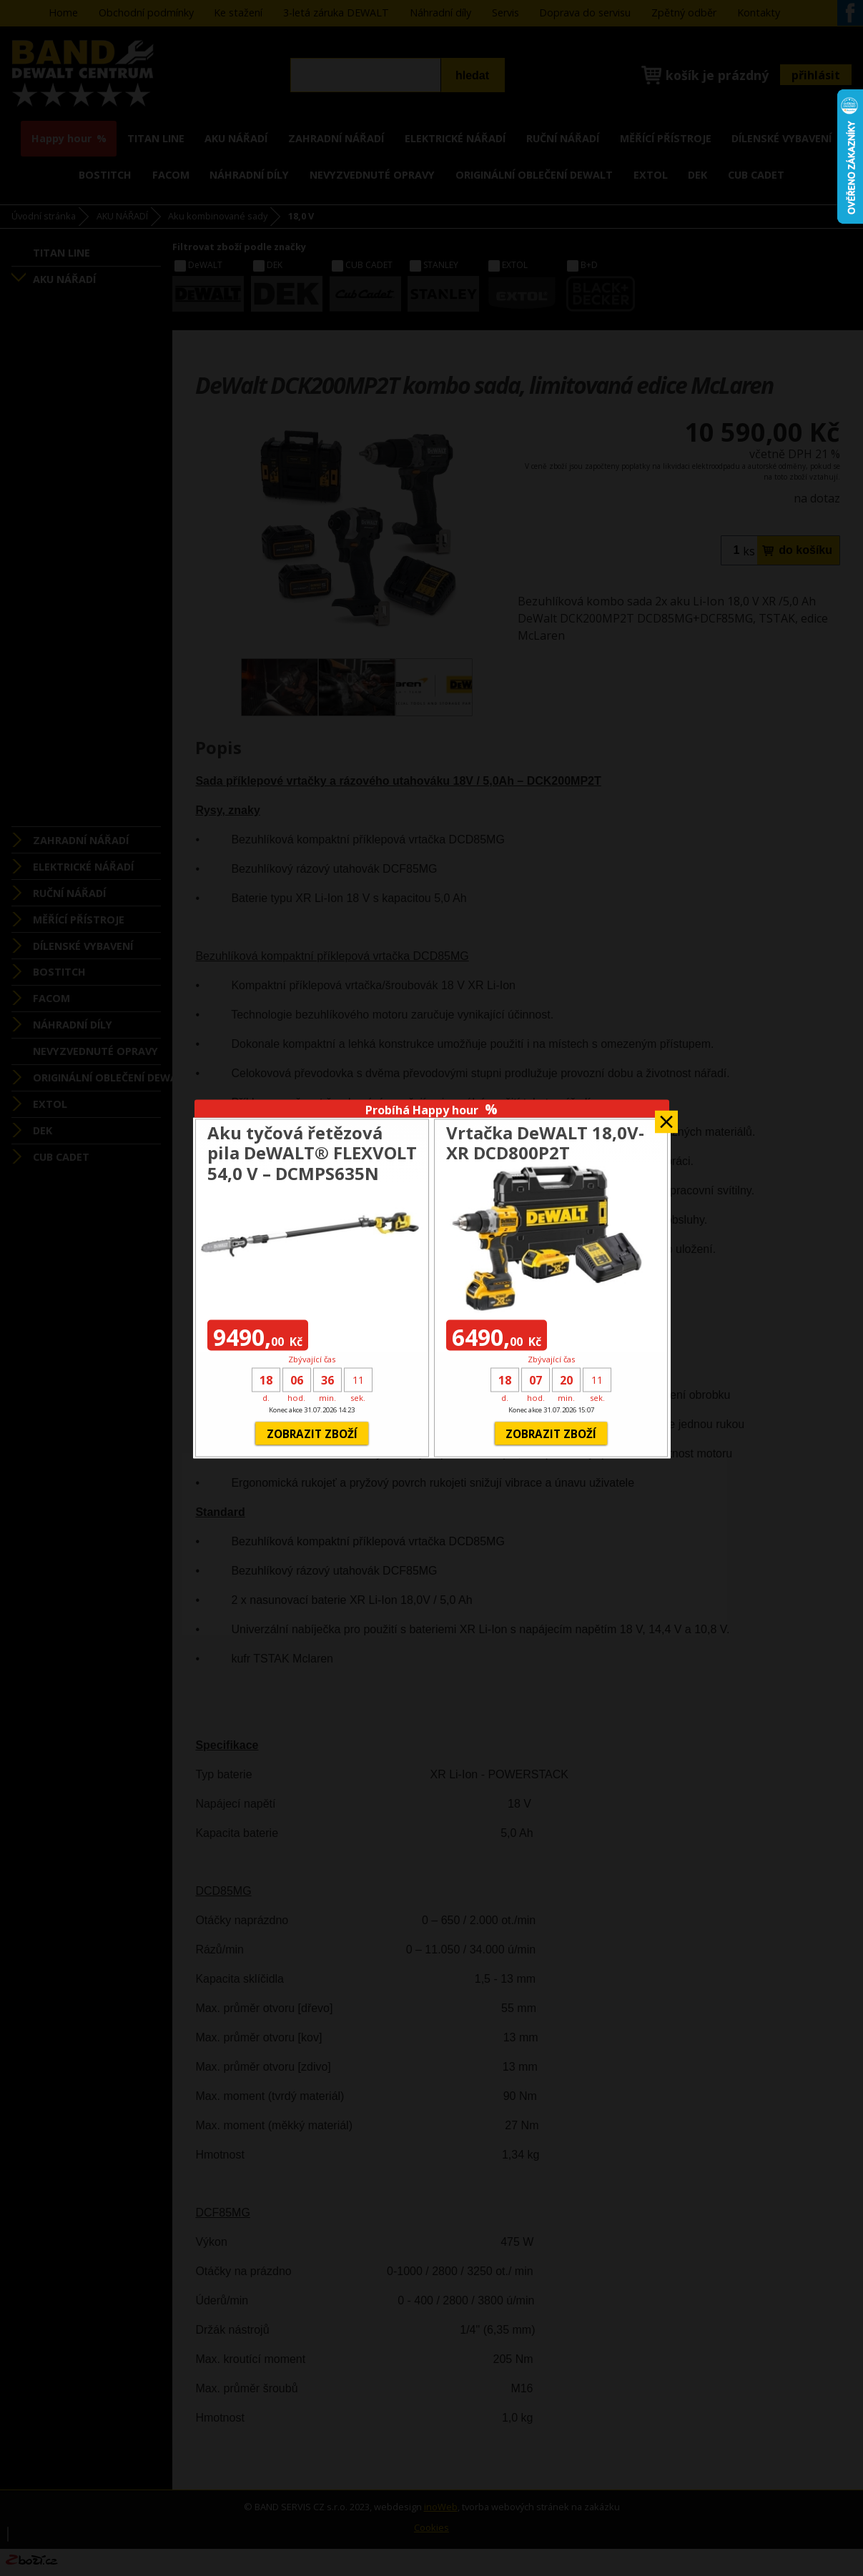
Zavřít (666, 1117)
